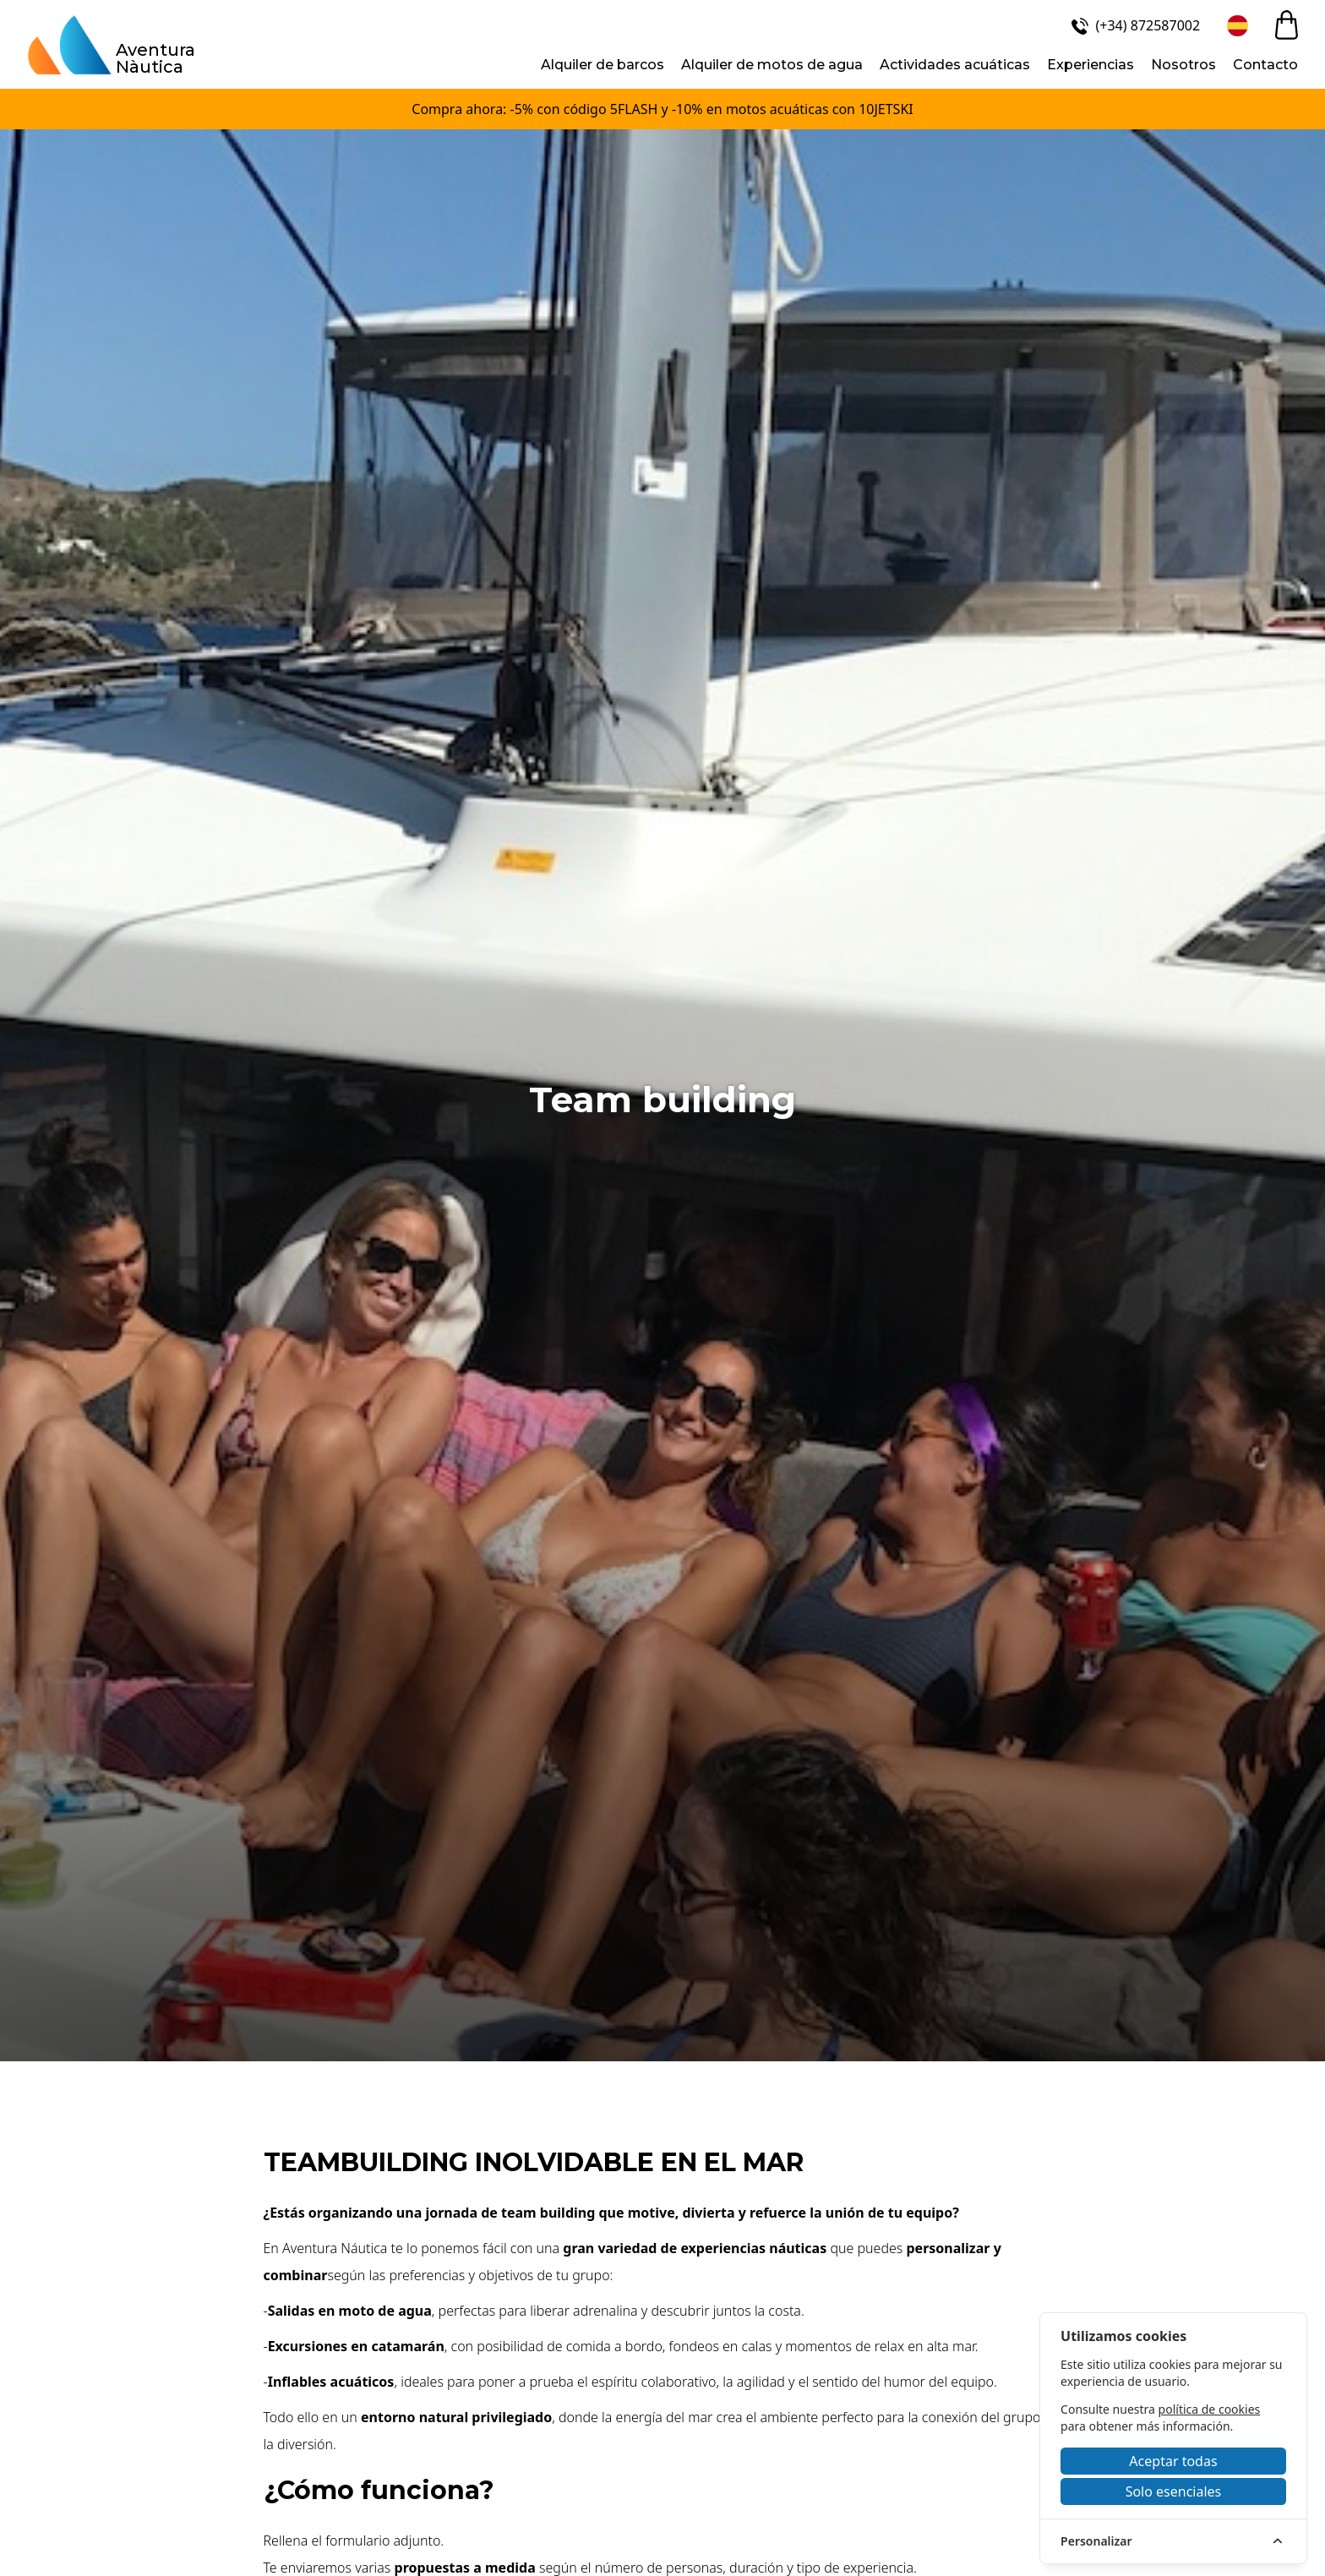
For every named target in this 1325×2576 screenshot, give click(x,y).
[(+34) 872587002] (1134, 25)
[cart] (1286, 25)
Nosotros (1183, 65)
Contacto (1265, 65)
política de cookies (1210, 2409)
